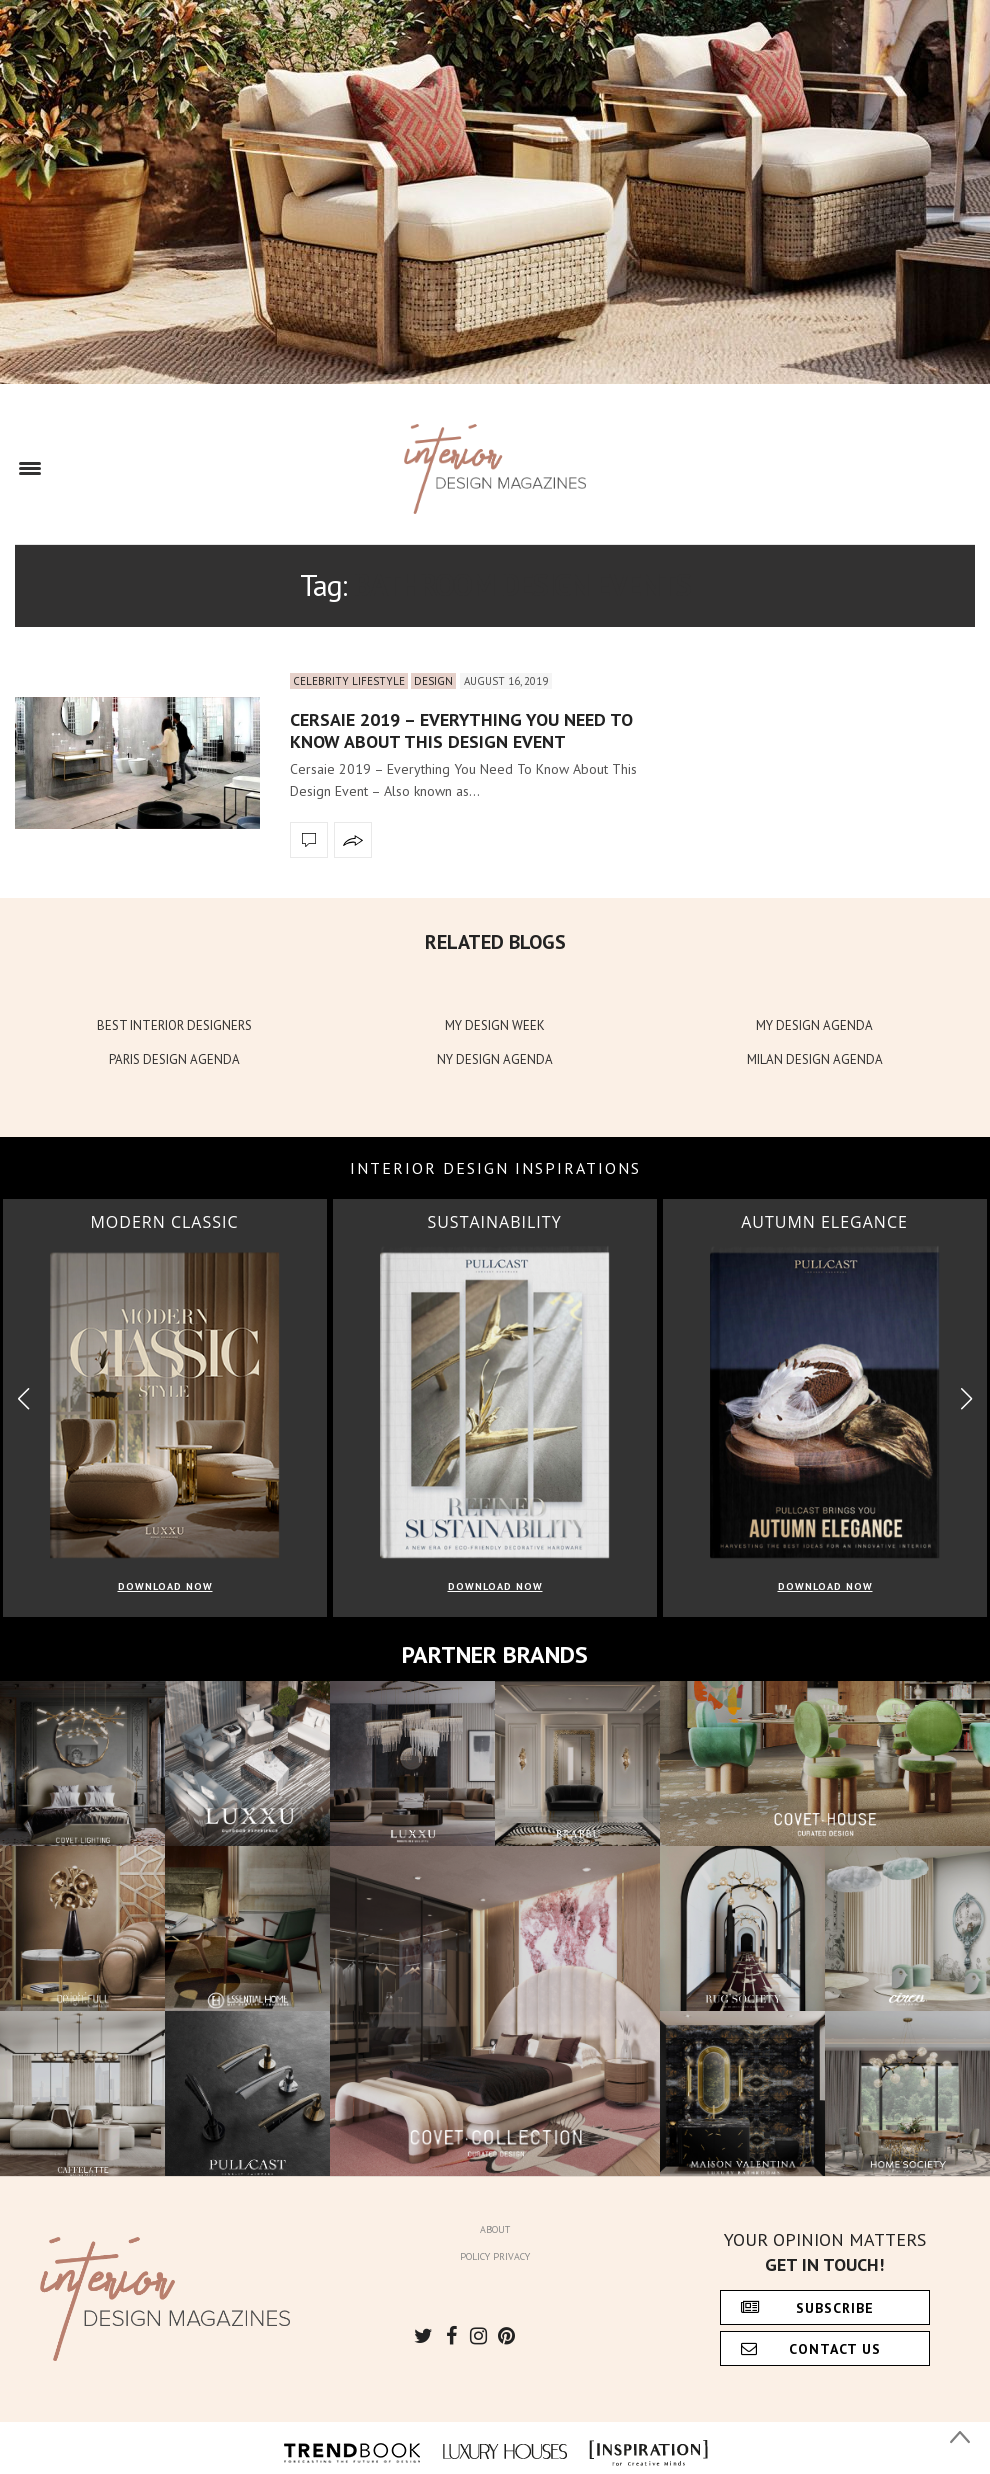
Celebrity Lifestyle (349, 681)
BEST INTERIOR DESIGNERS (174, 1025)
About (495, 2229)
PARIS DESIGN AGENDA (174, 1059)
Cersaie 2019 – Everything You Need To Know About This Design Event (461, 730)
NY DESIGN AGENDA (495, 1059)
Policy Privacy (495, 2256)
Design (433, 681)
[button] (966, 1399)
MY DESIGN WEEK (495, 1025)
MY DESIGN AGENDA (814, 1025)
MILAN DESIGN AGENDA (815, 1059)
